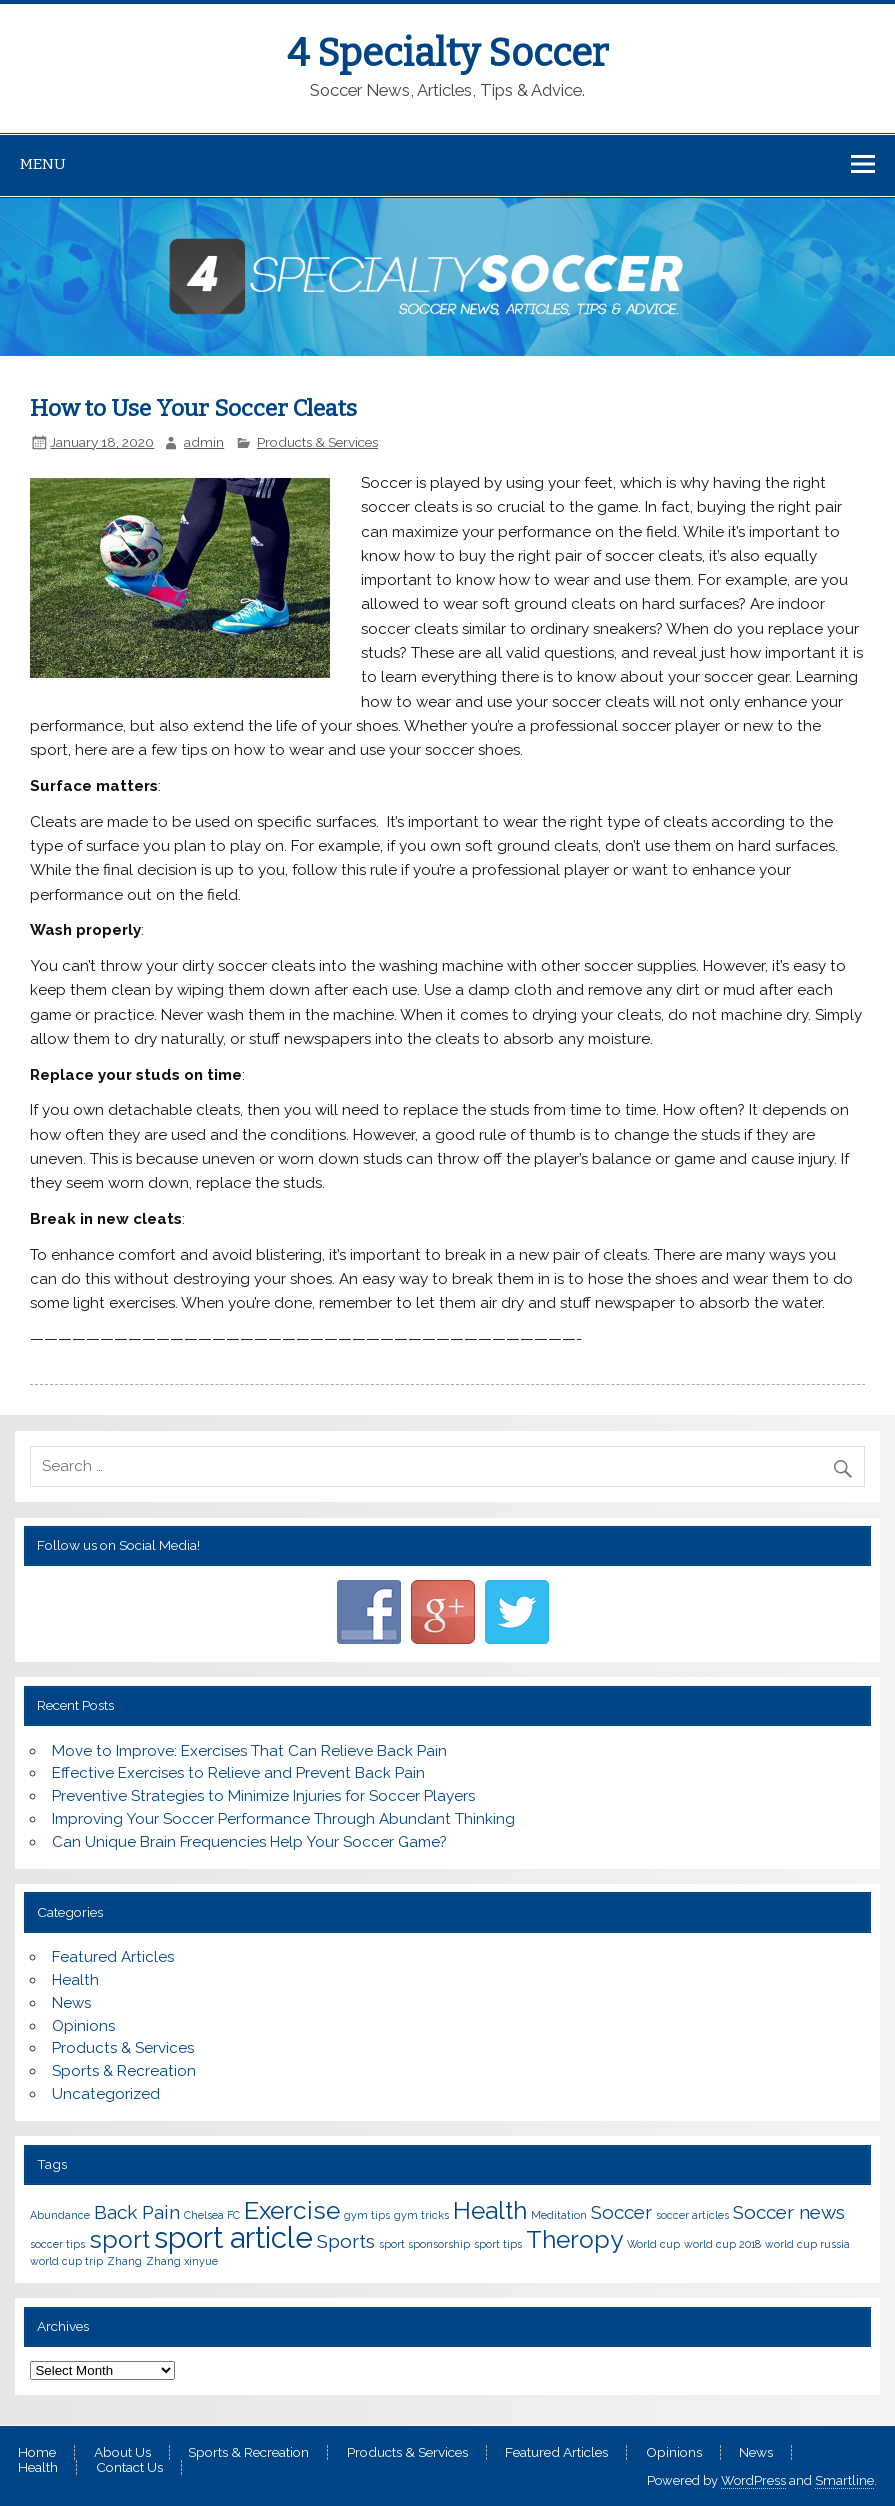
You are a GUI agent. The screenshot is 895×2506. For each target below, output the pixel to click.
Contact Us (129, 2468)
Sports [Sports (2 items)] (346, 2241)
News (71, 2003)
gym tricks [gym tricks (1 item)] (421, 2215)
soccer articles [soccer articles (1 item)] (692, 2215)
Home (37, 2453)
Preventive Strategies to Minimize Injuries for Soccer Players (263, 1796)
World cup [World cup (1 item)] (653, 2244)
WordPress (753, 2480)
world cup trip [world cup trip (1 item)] (66, 2261)
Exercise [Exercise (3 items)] (292, 2210)
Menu (43, 164)
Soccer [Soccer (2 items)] (621, 2212)
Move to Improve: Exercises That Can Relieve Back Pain (249, 1751)
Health (75, 1980)
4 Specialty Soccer (447, 53)
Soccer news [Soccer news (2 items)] (789, 2212)
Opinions (83, 2026)
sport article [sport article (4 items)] (233, 2237)
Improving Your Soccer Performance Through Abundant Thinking (283, 1819)
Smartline (844, 2480)
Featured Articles (113, 1957)
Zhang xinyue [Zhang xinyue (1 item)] (182, 2261)
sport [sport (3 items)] (119, 2239)
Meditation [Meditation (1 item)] (559, 2215)
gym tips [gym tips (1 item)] (367, 2215)
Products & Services (317, 442)
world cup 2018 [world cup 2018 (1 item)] (722, 2244)
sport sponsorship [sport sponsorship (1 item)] (424, 2244)
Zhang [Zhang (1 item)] (124, 2261)
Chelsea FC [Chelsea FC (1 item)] (212, 2215)
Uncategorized (106, 2094)
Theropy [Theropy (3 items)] (574, 2239)
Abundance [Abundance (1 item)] (60, 2215)
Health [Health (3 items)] (490, 2210)
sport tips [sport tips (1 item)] (498, 2244)
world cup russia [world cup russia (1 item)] (807, 2244)
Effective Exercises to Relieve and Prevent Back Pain (238, 1773)
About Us (122, 2453)
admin (204, 442)
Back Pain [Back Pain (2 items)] (137, 2212)
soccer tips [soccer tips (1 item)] (57, 2244)
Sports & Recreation (124, 2071)
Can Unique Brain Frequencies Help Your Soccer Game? (249, 1842)
